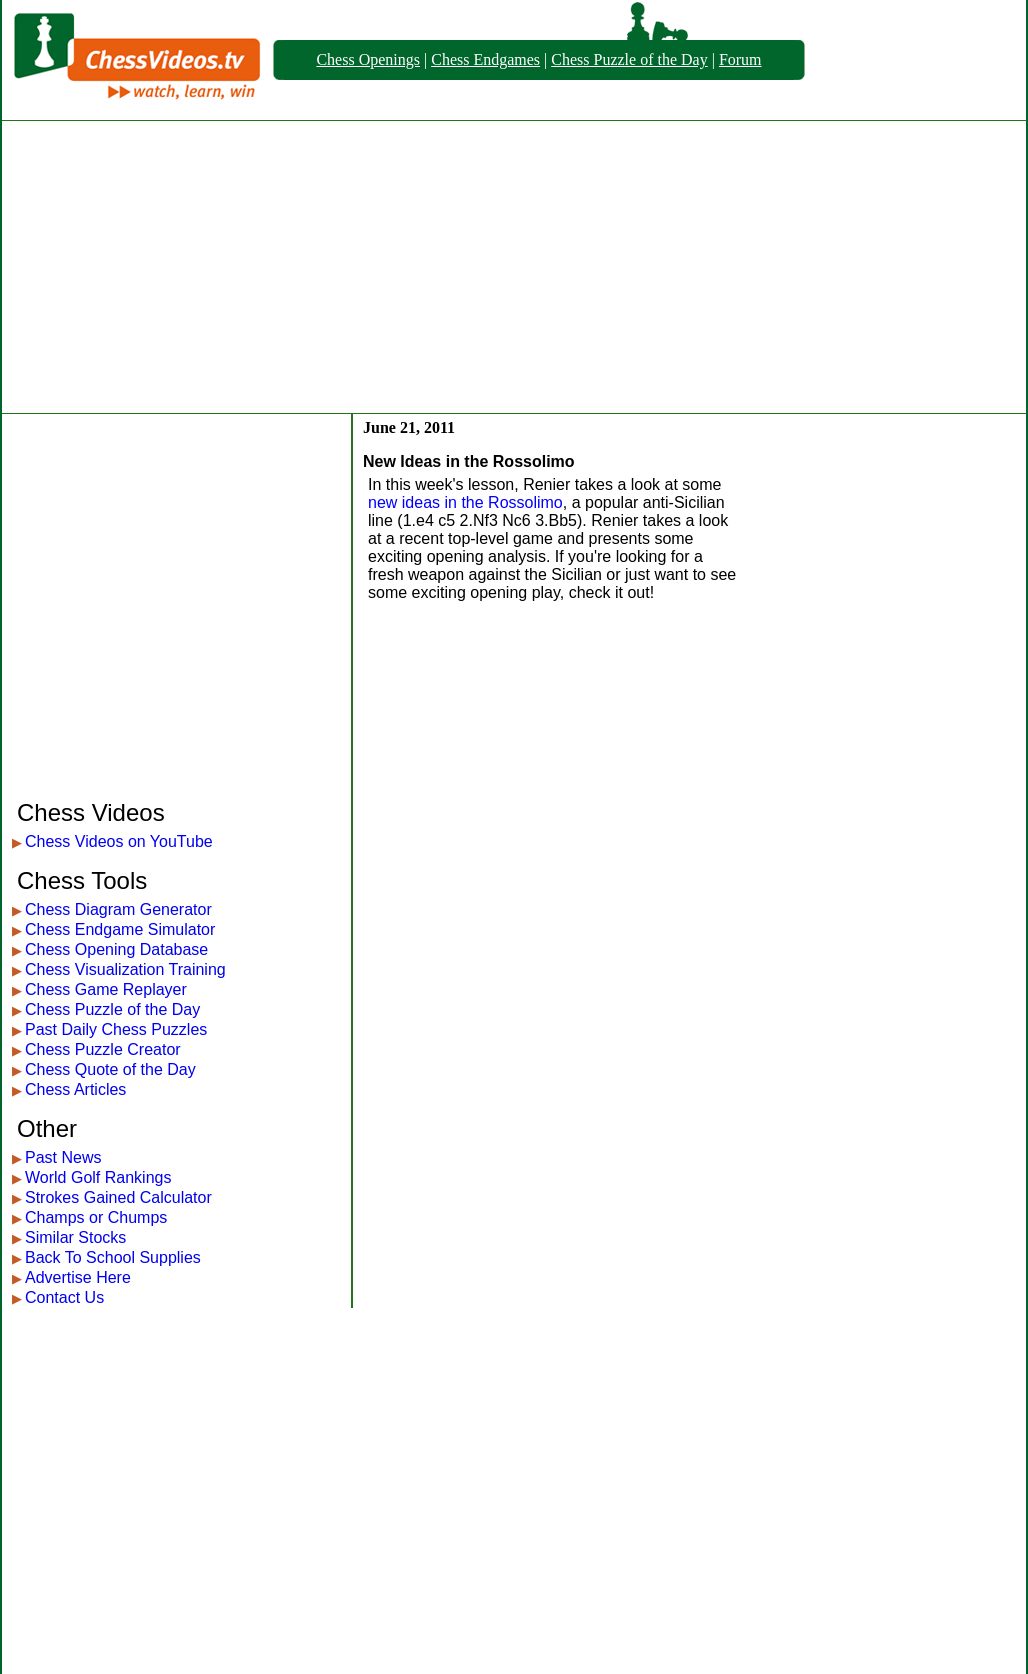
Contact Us (64, 1297)
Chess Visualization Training (125, 969)
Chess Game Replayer (106, 989)
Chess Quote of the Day (110, 1069)
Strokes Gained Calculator (118, 1197)
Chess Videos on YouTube (119, 841)
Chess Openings (368, 59)
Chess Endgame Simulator (120, 929)
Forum (740, 59)
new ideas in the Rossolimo (465, 502)
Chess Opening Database (116, 949)
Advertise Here (78, 1277)
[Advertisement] (514, 267)
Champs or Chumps (96, 1217)
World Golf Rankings (98, 1177)
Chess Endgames (485, 59)
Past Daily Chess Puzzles (116, 1029)
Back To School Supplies (113, 1257)
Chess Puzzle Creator (103, 1049)
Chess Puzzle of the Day (629, 59)
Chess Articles (75, 1089)
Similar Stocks (75, 1237)
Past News (63, 1157)
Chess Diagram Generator (118, 909)
